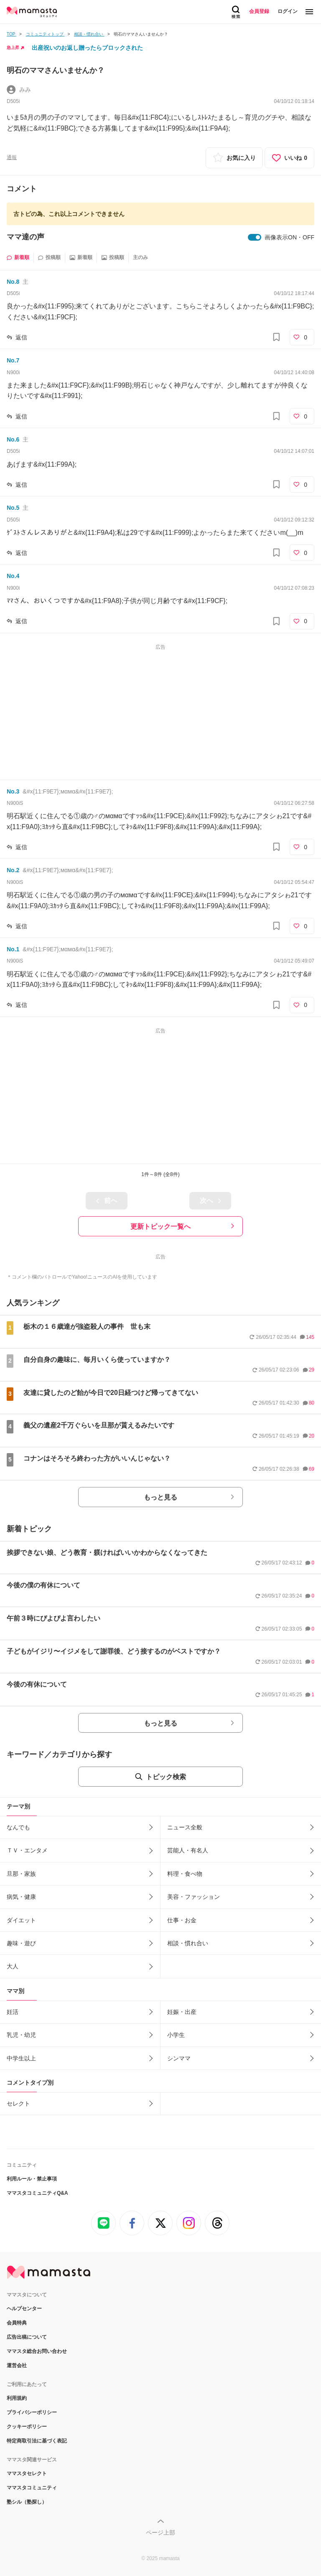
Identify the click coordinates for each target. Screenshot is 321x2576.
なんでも (18, 1827)
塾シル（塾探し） (27, 2501)
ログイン (288, 11)
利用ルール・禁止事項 (32, 2178)
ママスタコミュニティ (32, 2487)
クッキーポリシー (27, 2426)
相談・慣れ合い (187, 1943)
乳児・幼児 (21, 2035)
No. (13, 281)
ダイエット (21, 1920)
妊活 (12, 2011)
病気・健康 (21, 1896)
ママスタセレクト (27, 2473)
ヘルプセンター (24, 2308)
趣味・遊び (21, 1943)
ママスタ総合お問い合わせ (37, 2351)
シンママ (179, 2058)
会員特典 (17, 2322)
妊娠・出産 (181, 2011)
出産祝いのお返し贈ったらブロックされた (87, 47)
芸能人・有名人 (187, 1850)
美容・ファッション (193, 1896)
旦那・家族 (21, 1873)
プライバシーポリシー (32, 2412)
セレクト (18, 2103)
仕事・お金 (181, 1920)
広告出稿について (27, 2337)
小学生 (176, 2035)
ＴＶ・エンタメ (27, 1850)
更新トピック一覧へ (160, 1226)
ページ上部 (160, 2532)
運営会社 (17, 2365)
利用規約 (17, 2398)
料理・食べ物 (184, 1873)
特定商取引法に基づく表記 (37, 2440)
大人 (12, 1966)
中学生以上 (21, 2058)
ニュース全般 (184, 1827)
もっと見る (160, 1497)
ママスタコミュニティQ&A (37, 2193)
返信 (21, 337)
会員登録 (259, 11)
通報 (12, 157)
